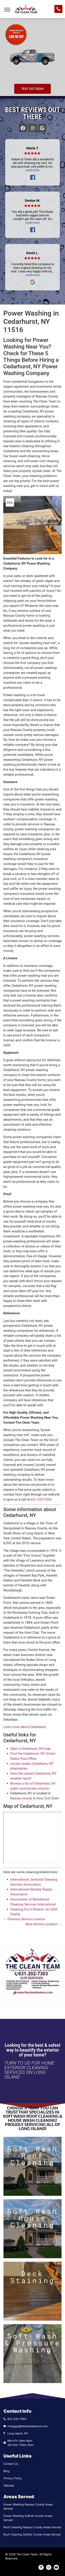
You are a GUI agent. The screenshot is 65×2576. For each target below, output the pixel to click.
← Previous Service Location (24, 1919)
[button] (7, 10)
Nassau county (21, 1798)
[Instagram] (48, 2567)
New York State (48, 1798)
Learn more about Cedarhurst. (25, 1727)
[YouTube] (56, 2567)
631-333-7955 (41, 1499)
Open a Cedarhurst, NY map (30, 1749)
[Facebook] (41, 2567)
